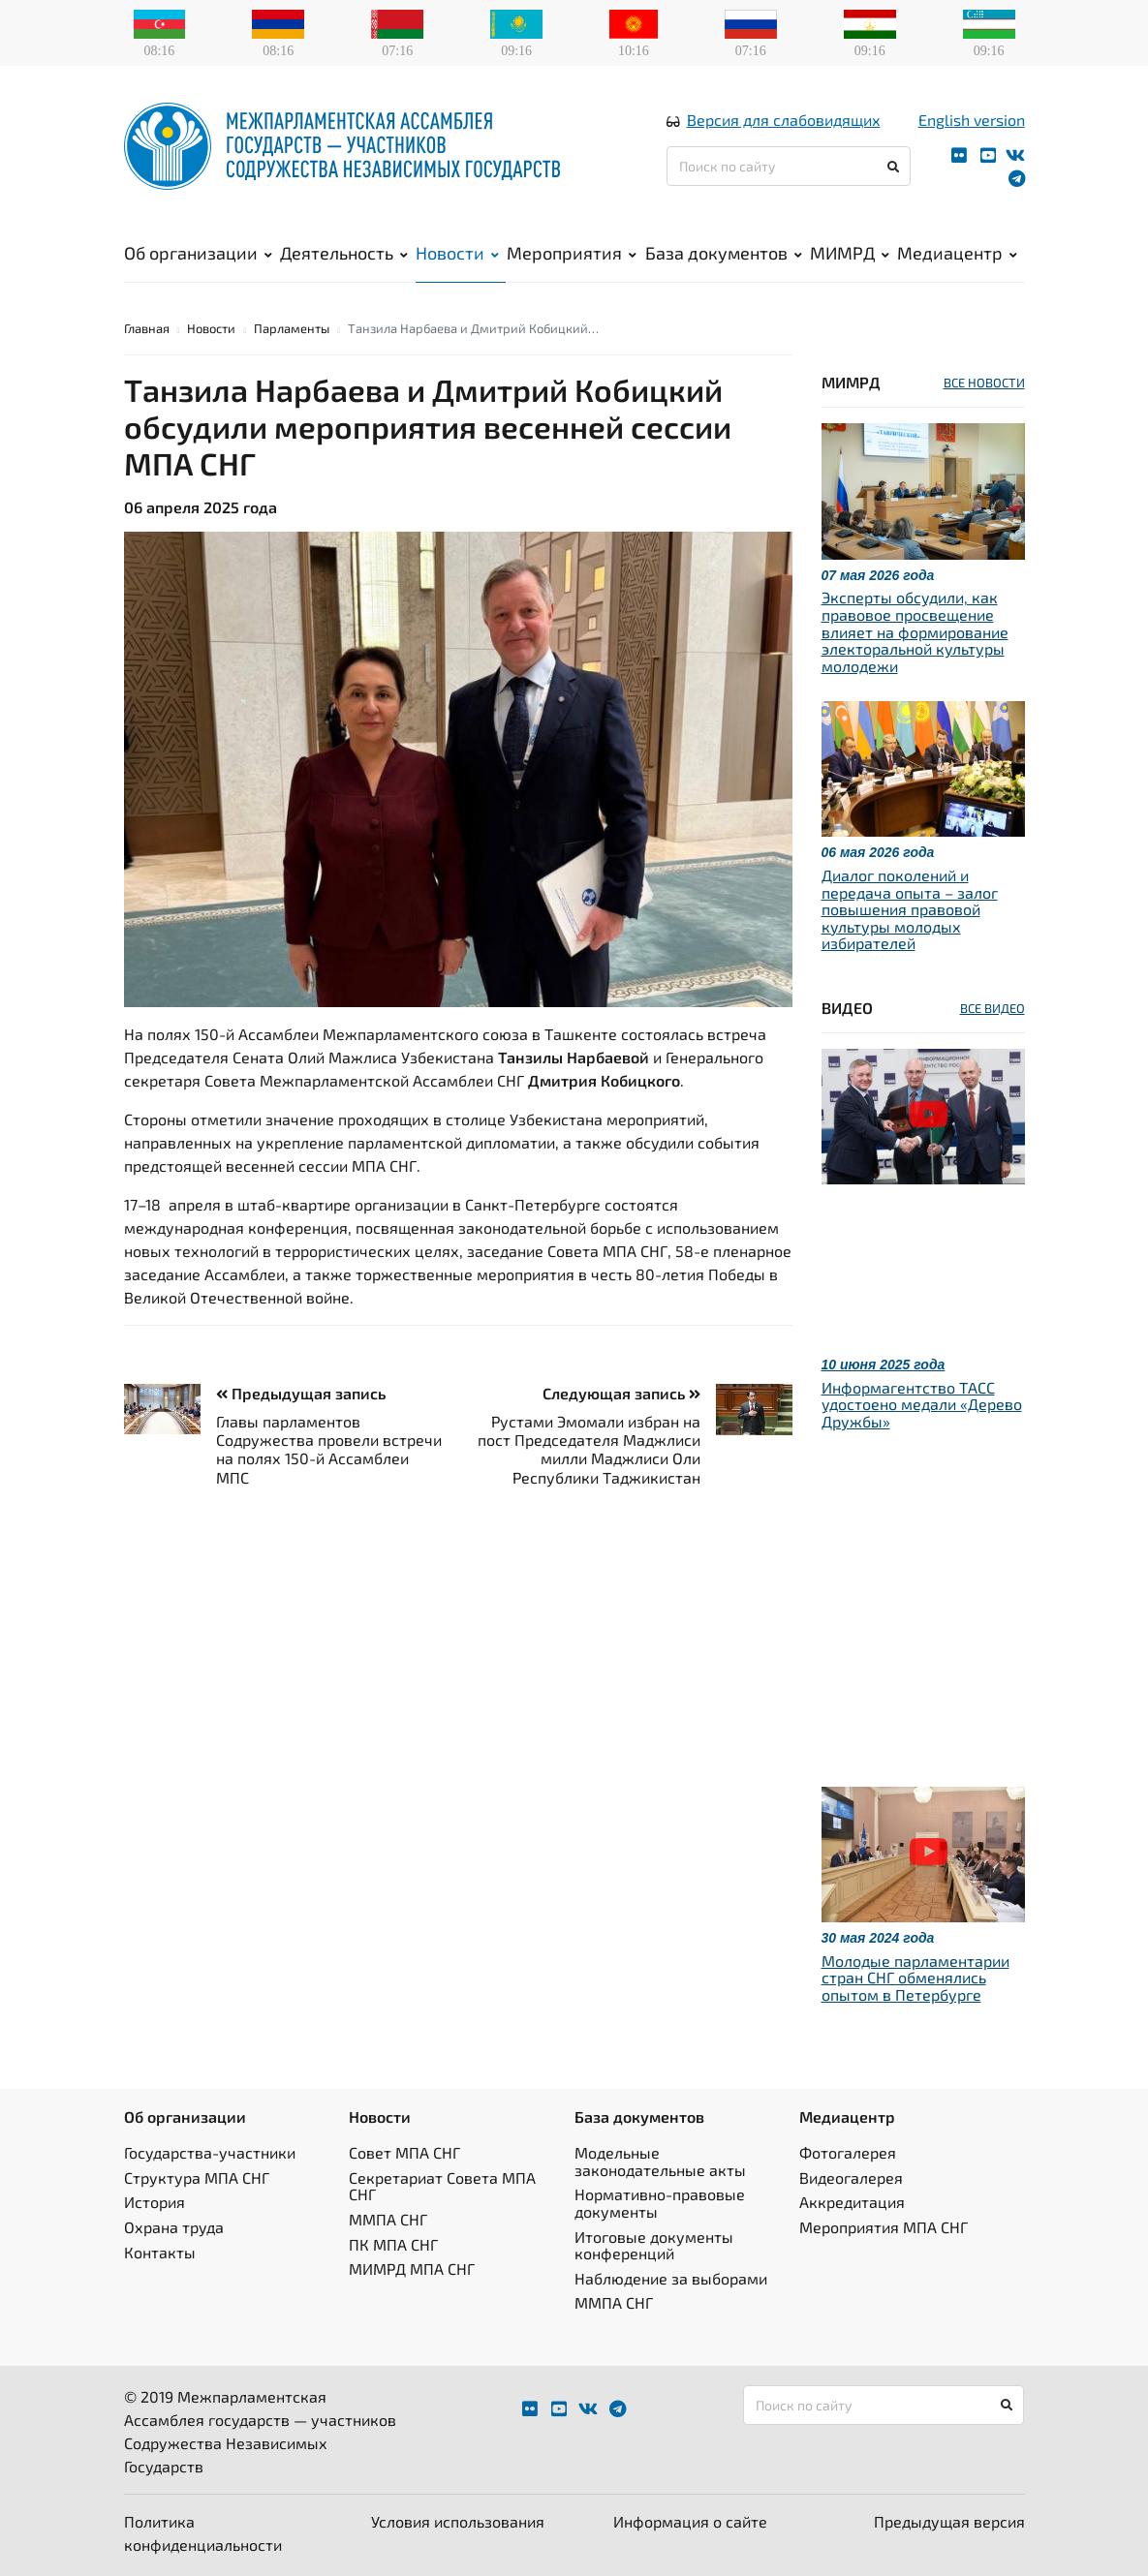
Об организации (198, 252)
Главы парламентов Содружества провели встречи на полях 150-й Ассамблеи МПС (329, 1449)
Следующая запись (621, 1393)
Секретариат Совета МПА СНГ (442, 2186)
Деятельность (344, 252)
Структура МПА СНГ (196, 2177)
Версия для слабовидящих (784, 119)
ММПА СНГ (388, 2219)
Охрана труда (174, 2227)
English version (971, 119)
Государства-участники (209, 2152)
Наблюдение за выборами (670, 2278)
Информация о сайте (690, 2521)
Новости (457, 252)
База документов (723, 252)
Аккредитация (852, 2202)
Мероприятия (571, 252)
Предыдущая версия (949, 2521)
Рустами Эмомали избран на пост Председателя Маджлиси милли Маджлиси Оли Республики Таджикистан (589, 1449)
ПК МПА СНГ (393, 2244)
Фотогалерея (847, 2152)
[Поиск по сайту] (789, 166)
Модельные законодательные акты (660, 2161)
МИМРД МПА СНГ (412, 2268)
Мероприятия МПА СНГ (883, 2227)
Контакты (160, 2252)
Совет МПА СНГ (404, 2152)
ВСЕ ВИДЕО (992, 1008)
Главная (147, 328)
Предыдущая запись (301, 1393)
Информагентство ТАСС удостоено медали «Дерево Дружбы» (922, 1404)
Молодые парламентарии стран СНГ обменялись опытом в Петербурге (915, 1977)
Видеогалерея (851, 2177)
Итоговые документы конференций (653, 2245)
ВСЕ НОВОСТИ (984, 382)
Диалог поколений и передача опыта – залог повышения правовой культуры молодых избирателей (910, 909)
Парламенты (291, 328)
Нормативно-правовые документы (659, 2203)
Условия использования (457, 2521)
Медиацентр (957, 252)
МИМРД (849, 252)
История (154, 2202)
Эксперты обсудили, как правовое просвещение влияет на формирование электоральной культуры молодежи (915, 631)
